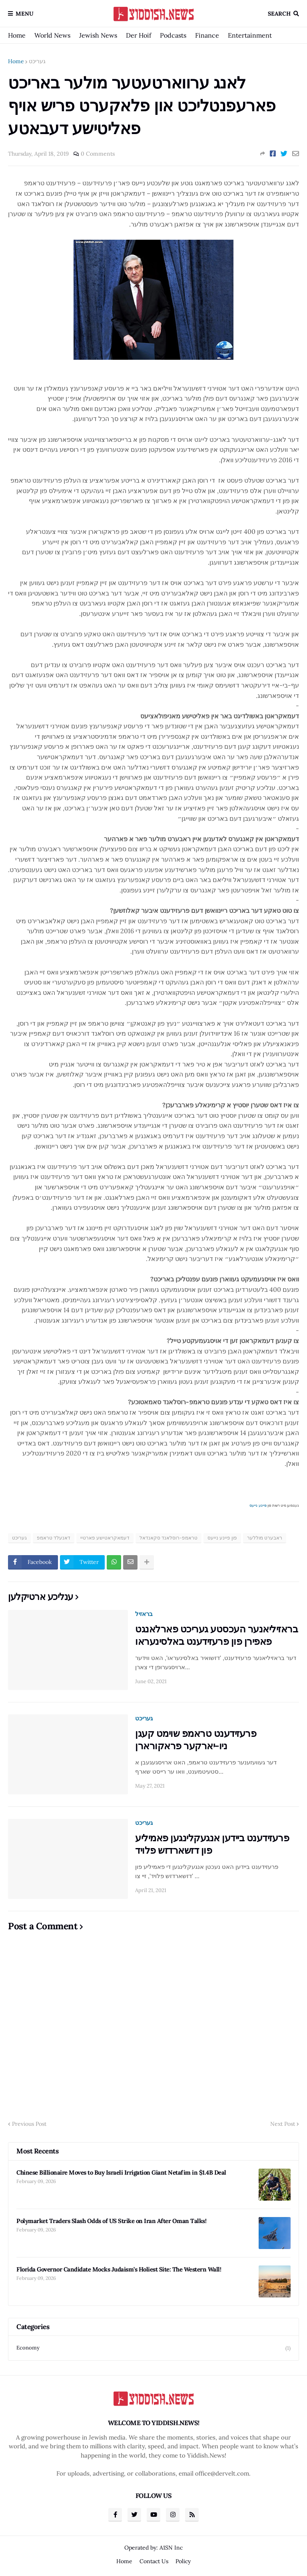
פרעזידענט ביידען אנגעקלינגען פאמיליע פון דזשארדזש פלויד (212, 1844)
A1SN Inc (171, 2547)
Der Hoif (138, 35)
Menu (25, 13)
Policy (183, 2561)
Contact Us (154, 2561)
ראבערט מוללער (264, 1538)
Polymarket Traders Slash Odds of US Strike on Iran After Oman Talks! (111, 2221)
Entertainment (250, 35)
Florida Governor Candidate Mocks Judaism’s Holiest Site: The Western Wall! (118, 2269)
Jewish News (98, 35)
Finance (207, 35)
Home (17, 35)
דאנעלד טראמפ (53, 1538)
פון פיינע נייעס (222, 1538)
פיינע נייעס (258, 1505)
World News (52, 35)
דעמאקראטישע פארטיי (105, 1538)
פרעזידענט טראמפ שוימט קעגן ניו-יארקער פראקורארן (195, 1739)
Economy (153, 2348)
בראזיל (144, 1614)
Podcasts (173, 35)
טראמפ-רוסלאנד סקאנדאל (168, 1538)
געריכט (37, 61)
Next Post (282, 2123)
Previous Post (29, 2123)
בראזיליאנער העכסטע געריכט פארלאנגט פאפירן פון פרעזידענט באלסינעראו (216, 1635)
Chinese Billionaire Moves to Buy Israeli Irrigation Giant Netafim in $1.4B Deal (121, 2172)
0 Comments (98, 153)
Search (279, 13)
